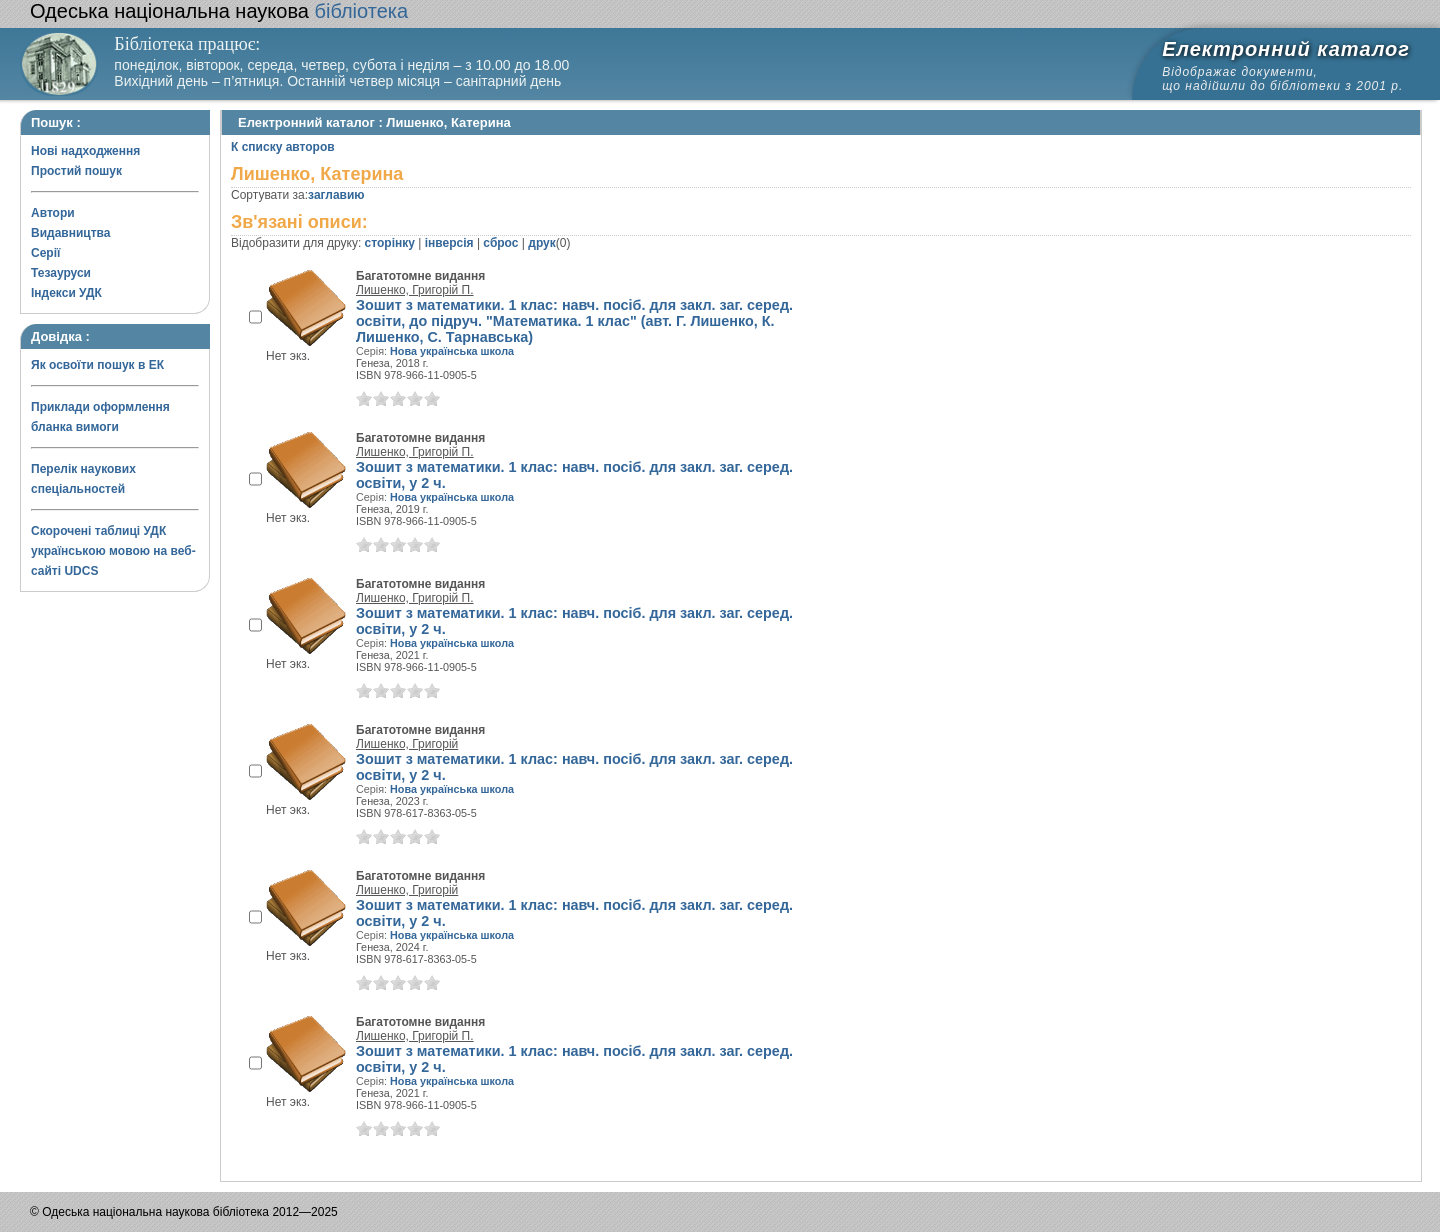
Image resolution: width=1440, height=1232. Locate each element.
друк (541, 243)
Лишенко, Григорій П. (415, 290)
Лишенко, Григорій (407, 744)
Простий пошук (76, 171)
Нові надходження (85, 151)
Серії (45, 253)
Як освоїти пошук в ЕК (97, 365)
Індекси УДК (66, 293)
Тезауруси (61, 273)
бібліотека (219, 11)
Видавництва (70, 233)
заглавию (336, 195)
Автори (53, 213)
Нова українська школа (452, 351)
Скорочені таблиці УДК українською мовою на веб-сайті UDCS (113, 551)
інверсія (449, 243)
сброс (500, 243)
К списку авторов (283, 147)
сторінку (390, 243)
